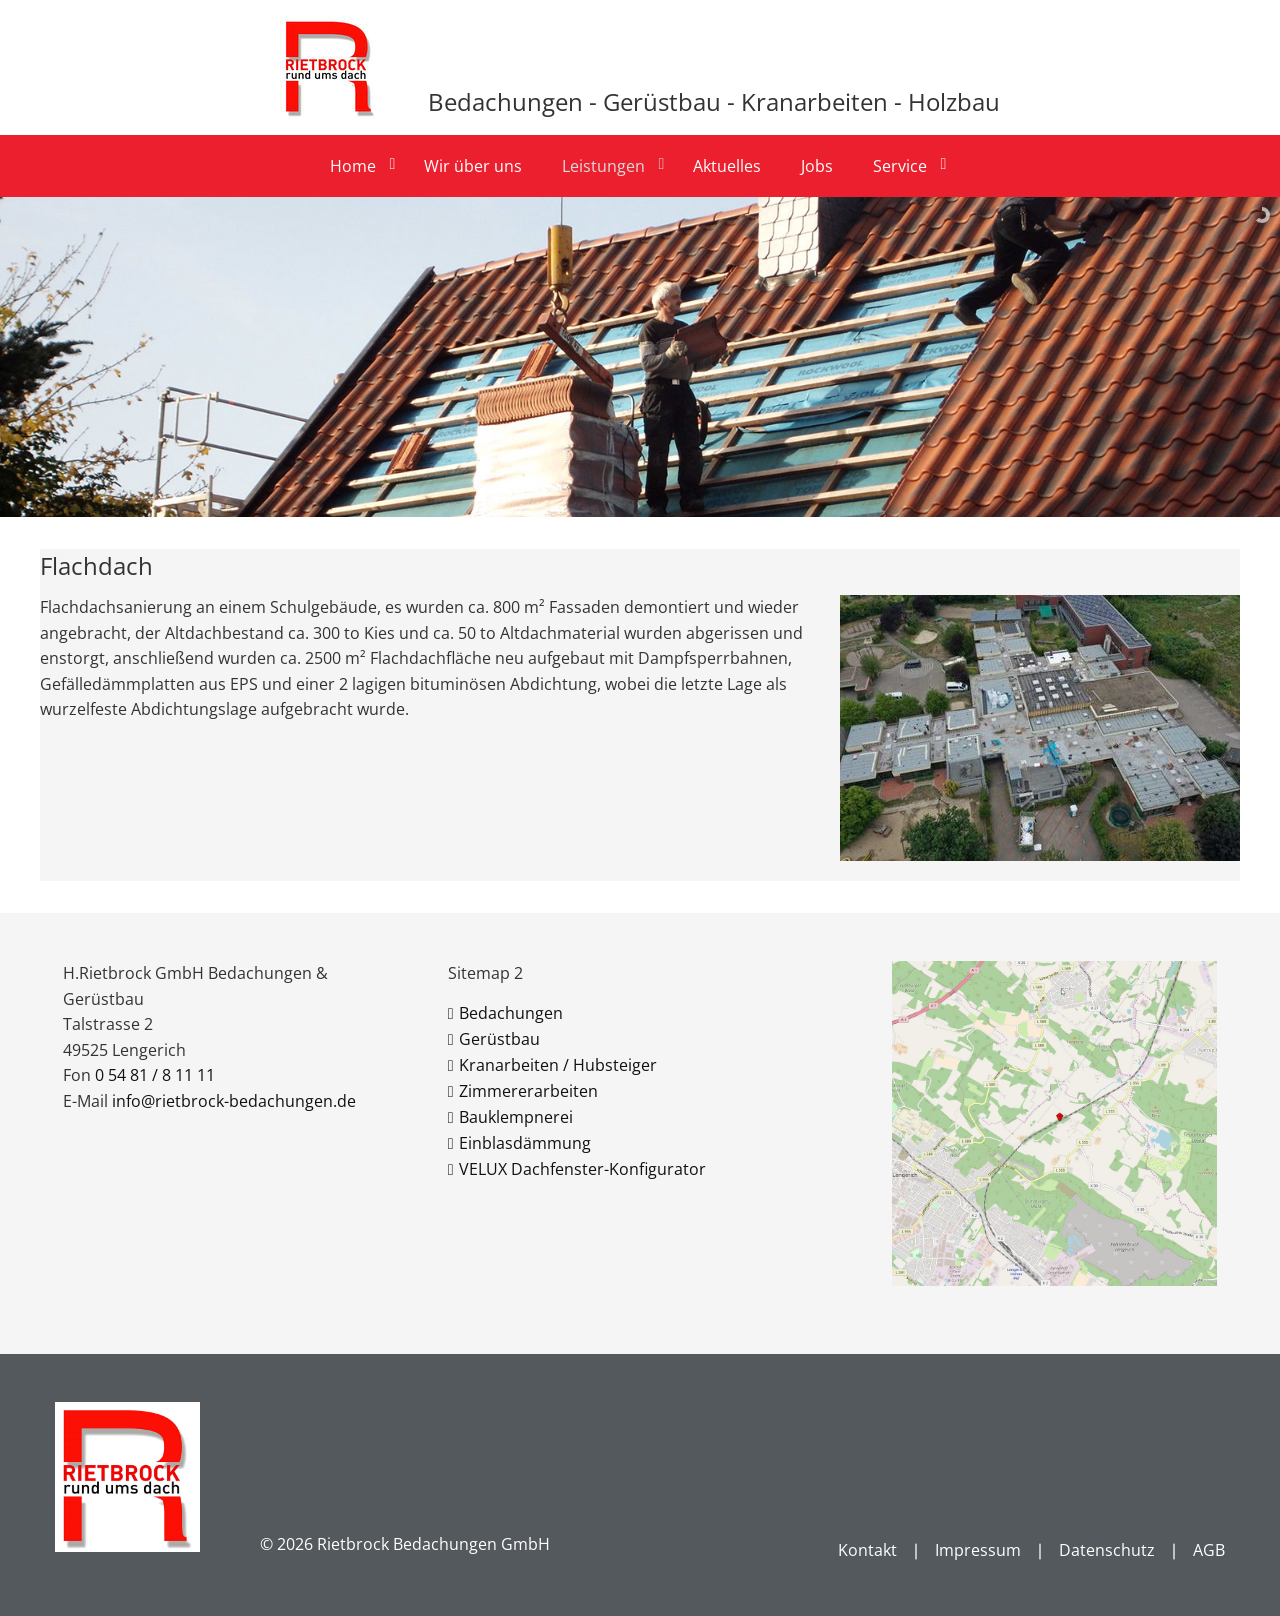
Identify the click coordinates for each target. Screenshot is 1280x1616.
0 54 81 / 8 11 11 (155, 1075)
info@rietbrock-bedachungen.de (234, 1101)
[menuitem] (361, 166)
